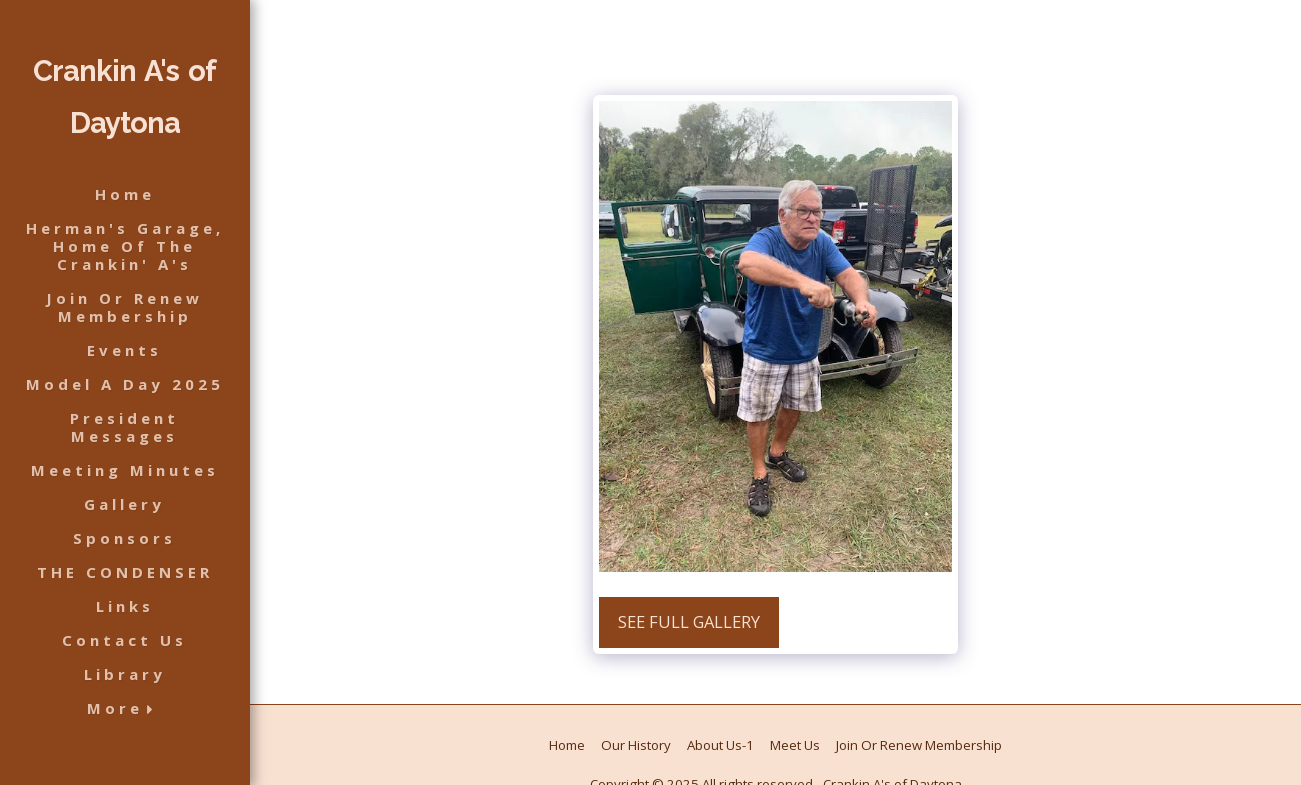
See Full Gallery (689, 621)
